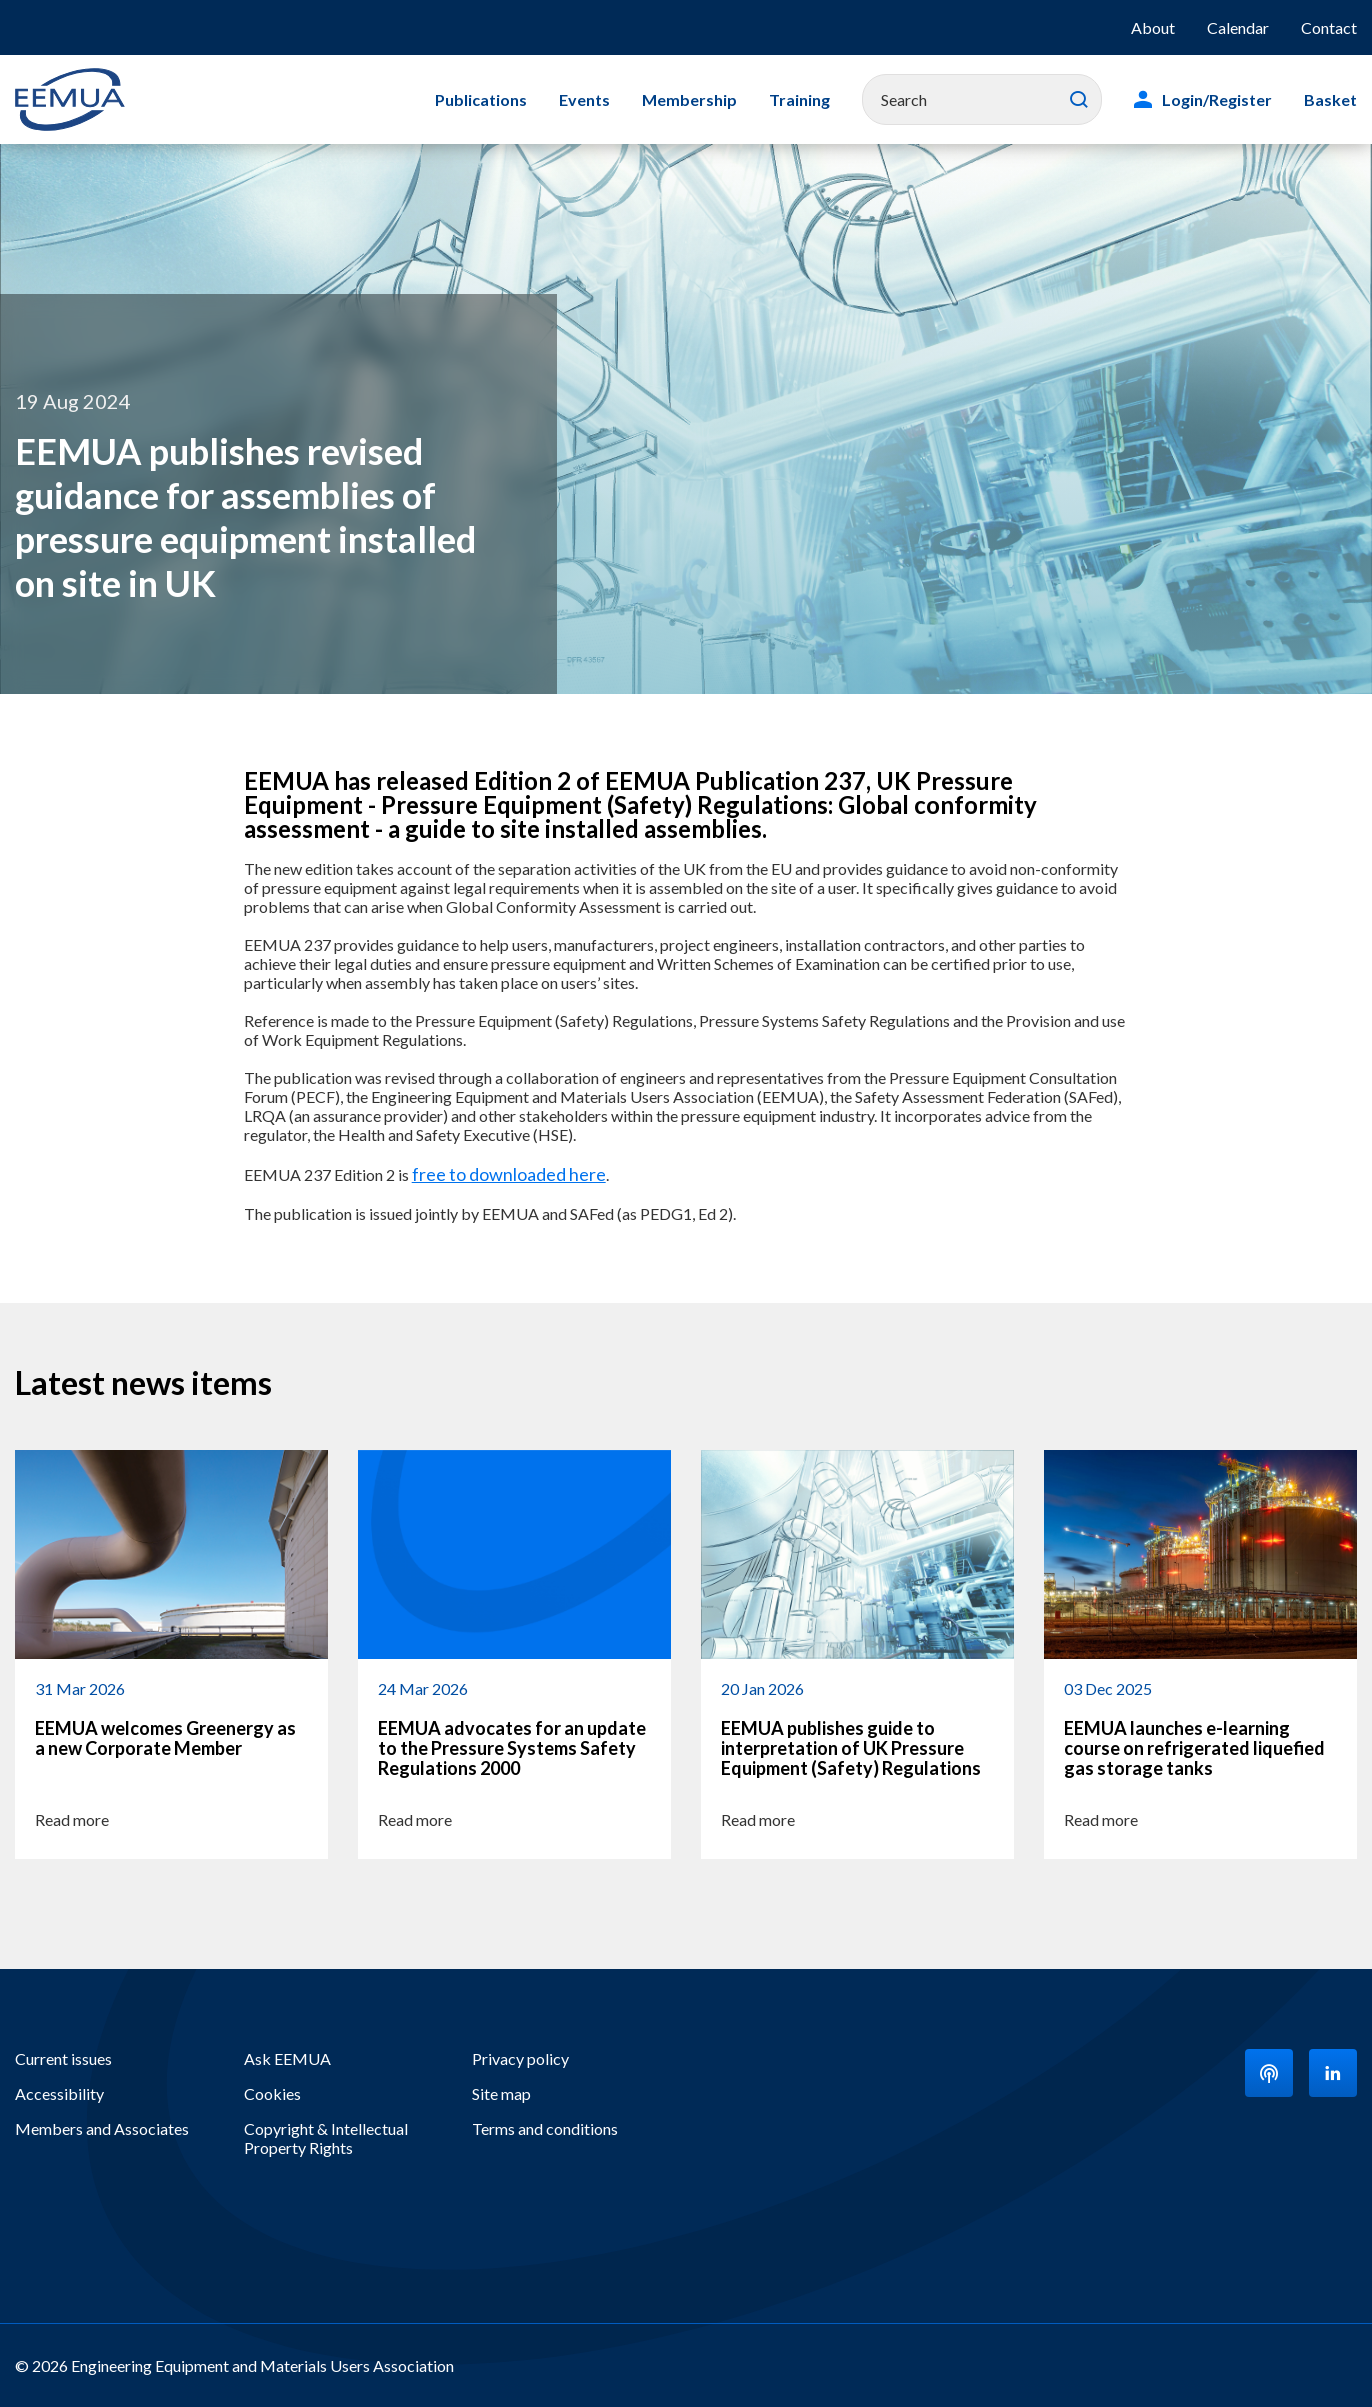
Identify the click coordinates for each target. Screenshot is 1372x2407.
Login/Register (1217, 99)
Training (799, 99)
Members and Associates (102, 2128)
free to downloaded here (509, 1174)
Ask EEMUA (287, 2058)
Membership (689, 99)
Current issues (63, 2058)
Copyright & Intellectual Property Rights (326, 2138)
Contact (1329, 27)
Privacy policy (520, 2058)
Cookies (272, 2093)
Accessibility (59, 2093)
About (1153, 27)
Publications (481, 99)
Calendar (1238, 27)
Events (584, 99)
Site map (501, 2093)
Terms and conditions (545, 2128)
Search (1079, 100)
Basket (1330, 99)
